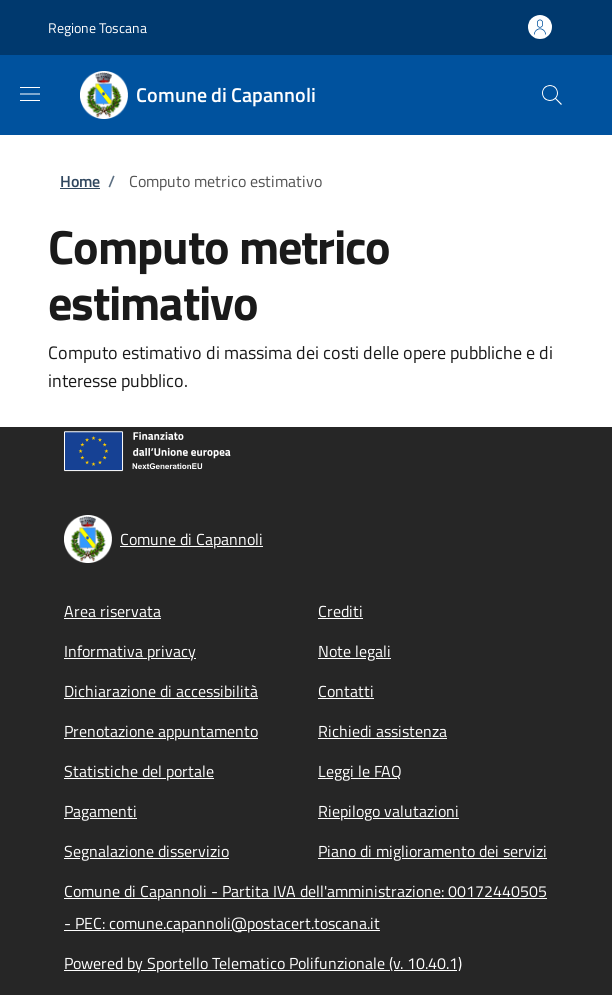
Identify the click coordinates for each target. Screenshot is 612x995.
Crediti (340, 611)
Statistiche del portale (139, 771)
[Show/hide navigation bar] (30, 94)
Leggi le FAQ (360, 771)
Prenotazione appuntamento (161, 731)
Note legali (354, 651)
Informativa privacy (130, 651)
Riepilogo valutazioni (388, 811)
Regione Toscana (97, 27)
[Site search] (552, 95)
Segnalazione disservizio (146, 851)
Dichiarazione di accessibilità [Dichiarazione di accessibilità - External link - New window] (161, 691)
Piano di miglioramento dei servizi (432, 851)
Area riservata (112, 611)
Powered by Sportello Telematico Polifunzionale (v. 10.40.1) (263, 963)
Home (80, 181)
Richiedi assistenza (382, 731)
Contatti (346, 691)
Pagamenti (100, 811)
